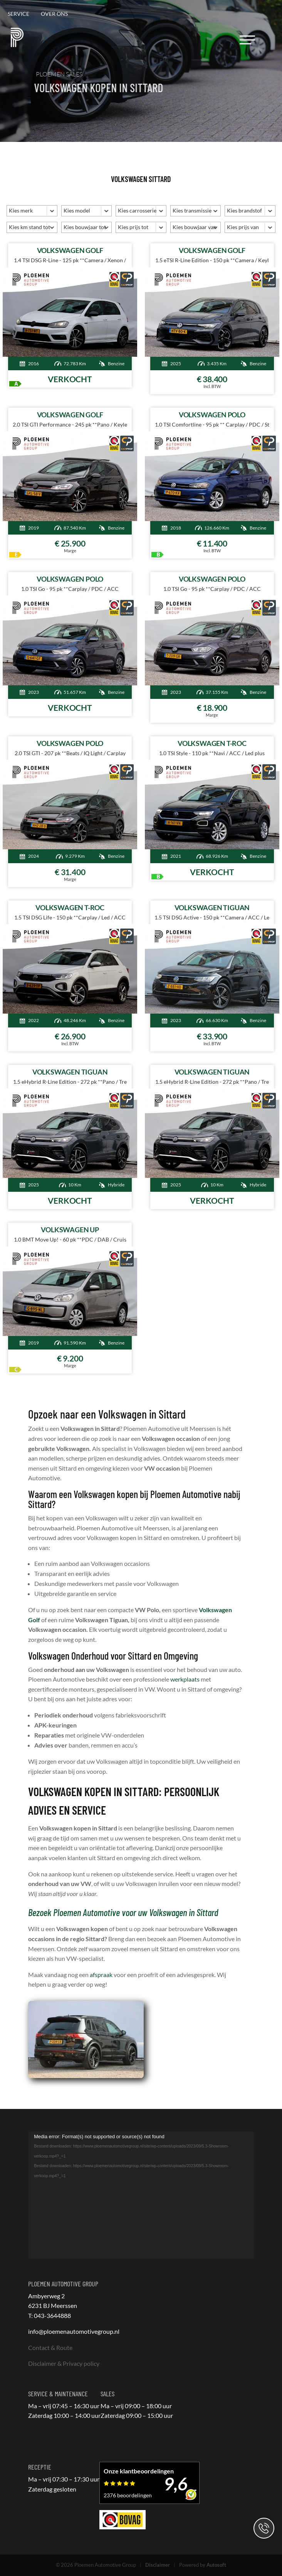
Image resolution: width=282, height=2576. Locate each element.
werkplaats (185, 1679)
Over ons (54, 13)
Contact (263, 2528)
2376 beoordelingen (128, 2495)
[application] (141, 2195)
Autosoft (216, 2565)
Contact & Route (50, 2347)
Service (18, 13)
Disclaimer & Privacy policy (63, 2363)
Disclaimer (157, 2565)
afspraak (101, 1974)
